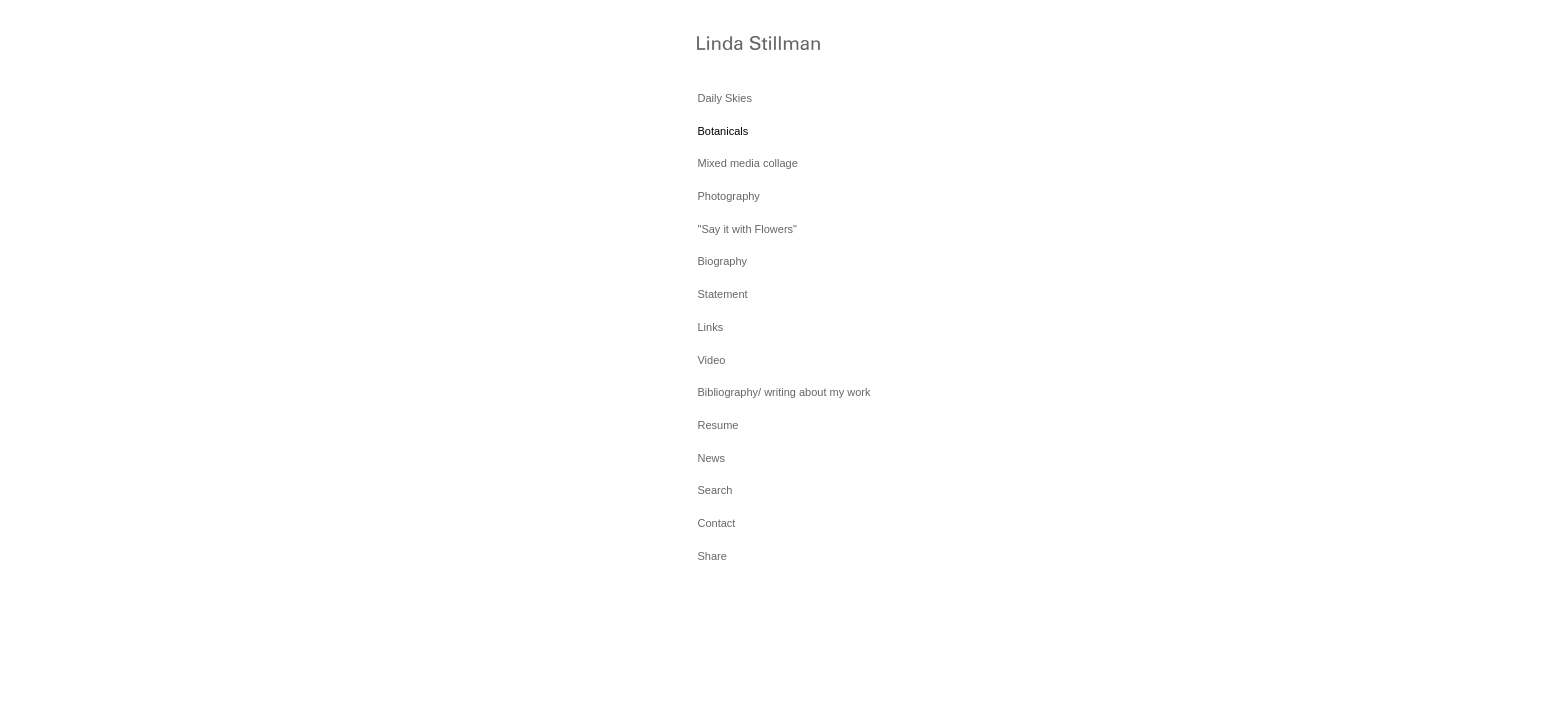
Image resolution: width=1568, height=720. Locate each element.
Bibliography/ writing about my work (783, 392)
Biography (722, 261)
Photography (728, 196)
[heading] (747, 44)
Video (711, 360)
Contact (716, 523)
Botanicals (722, 131)
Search (714, 490)
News (711, 458)
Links (710, 327)
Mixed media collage (747, 163)
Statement (722, 294)
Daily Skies (724, 98)
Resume (717, 425)
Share (711, 556)
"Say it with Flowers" (747, 229)
